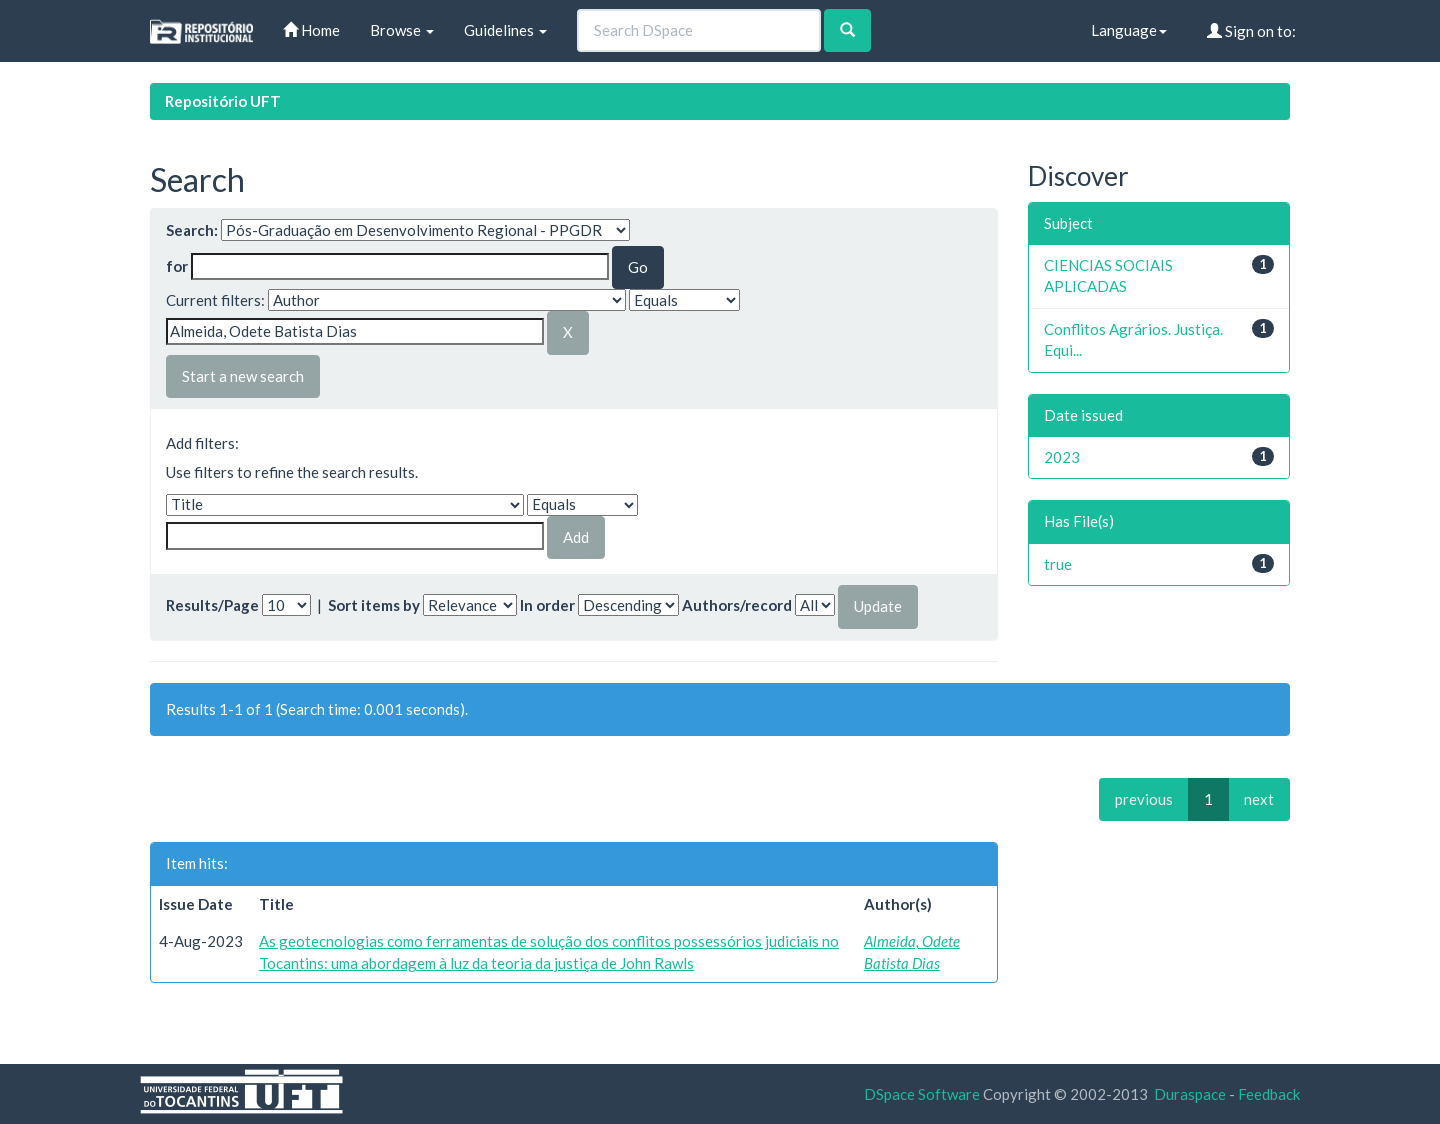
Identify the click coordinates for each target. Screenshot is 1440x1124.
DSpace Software (922, 1094)
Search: (192, 230)
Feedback (1269, 1094)
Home (311, 30)
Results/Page (212, 605)
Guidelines (505, 30)
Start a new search (243, 376)
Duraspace (1190, 1094)
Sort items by (374, 605)
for (177, 266)
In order (547, 605)
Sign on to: (1251, 31)
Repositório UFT (223, 101)
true (1058, 564)
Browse (402, 30)
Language (1129, 30)
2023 (1062, 457)
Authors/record (737, 605)
